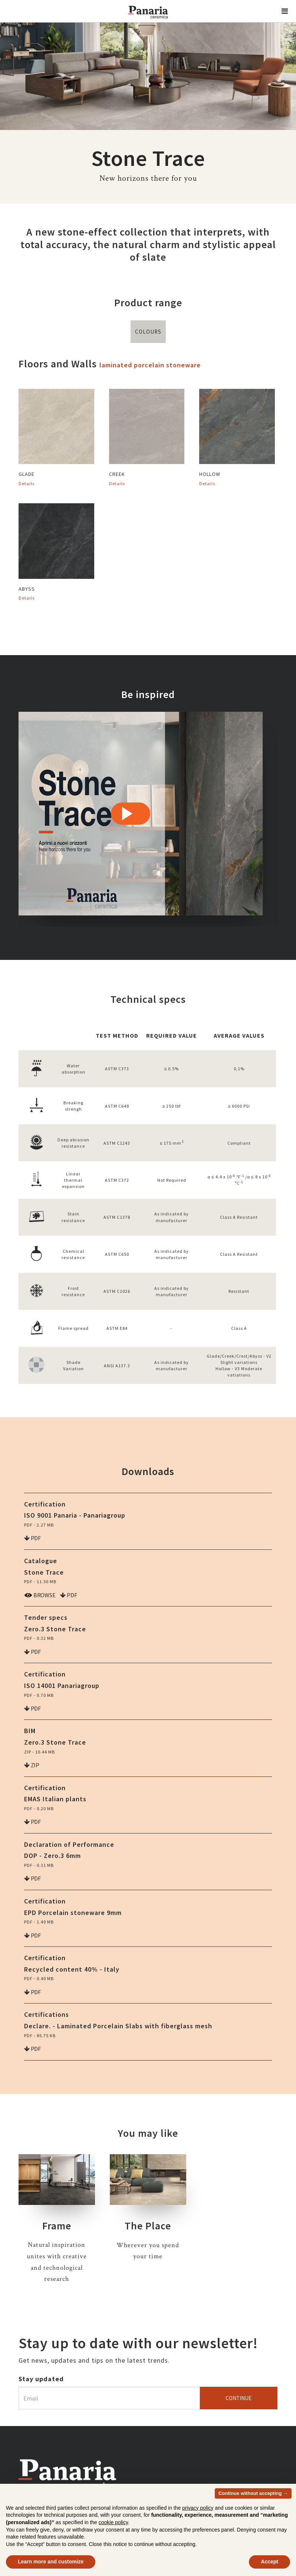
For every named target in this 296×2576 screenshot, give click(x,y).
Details (26, 483)
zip (31, 1765)
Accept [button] (269, 2562)
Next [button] (283, 819)
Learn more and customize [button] (50, 2562)
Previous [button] (13, 819)
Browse (40, 1595)
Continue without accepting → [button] (253, 2493)
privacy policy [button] (197, 2508)
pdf (32, 1538)
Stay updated (41, 2379)
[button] (285, 11)
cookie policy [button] (113, 2522)
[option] (141, 819)
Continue (238, 2398)
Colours (148, 331)
